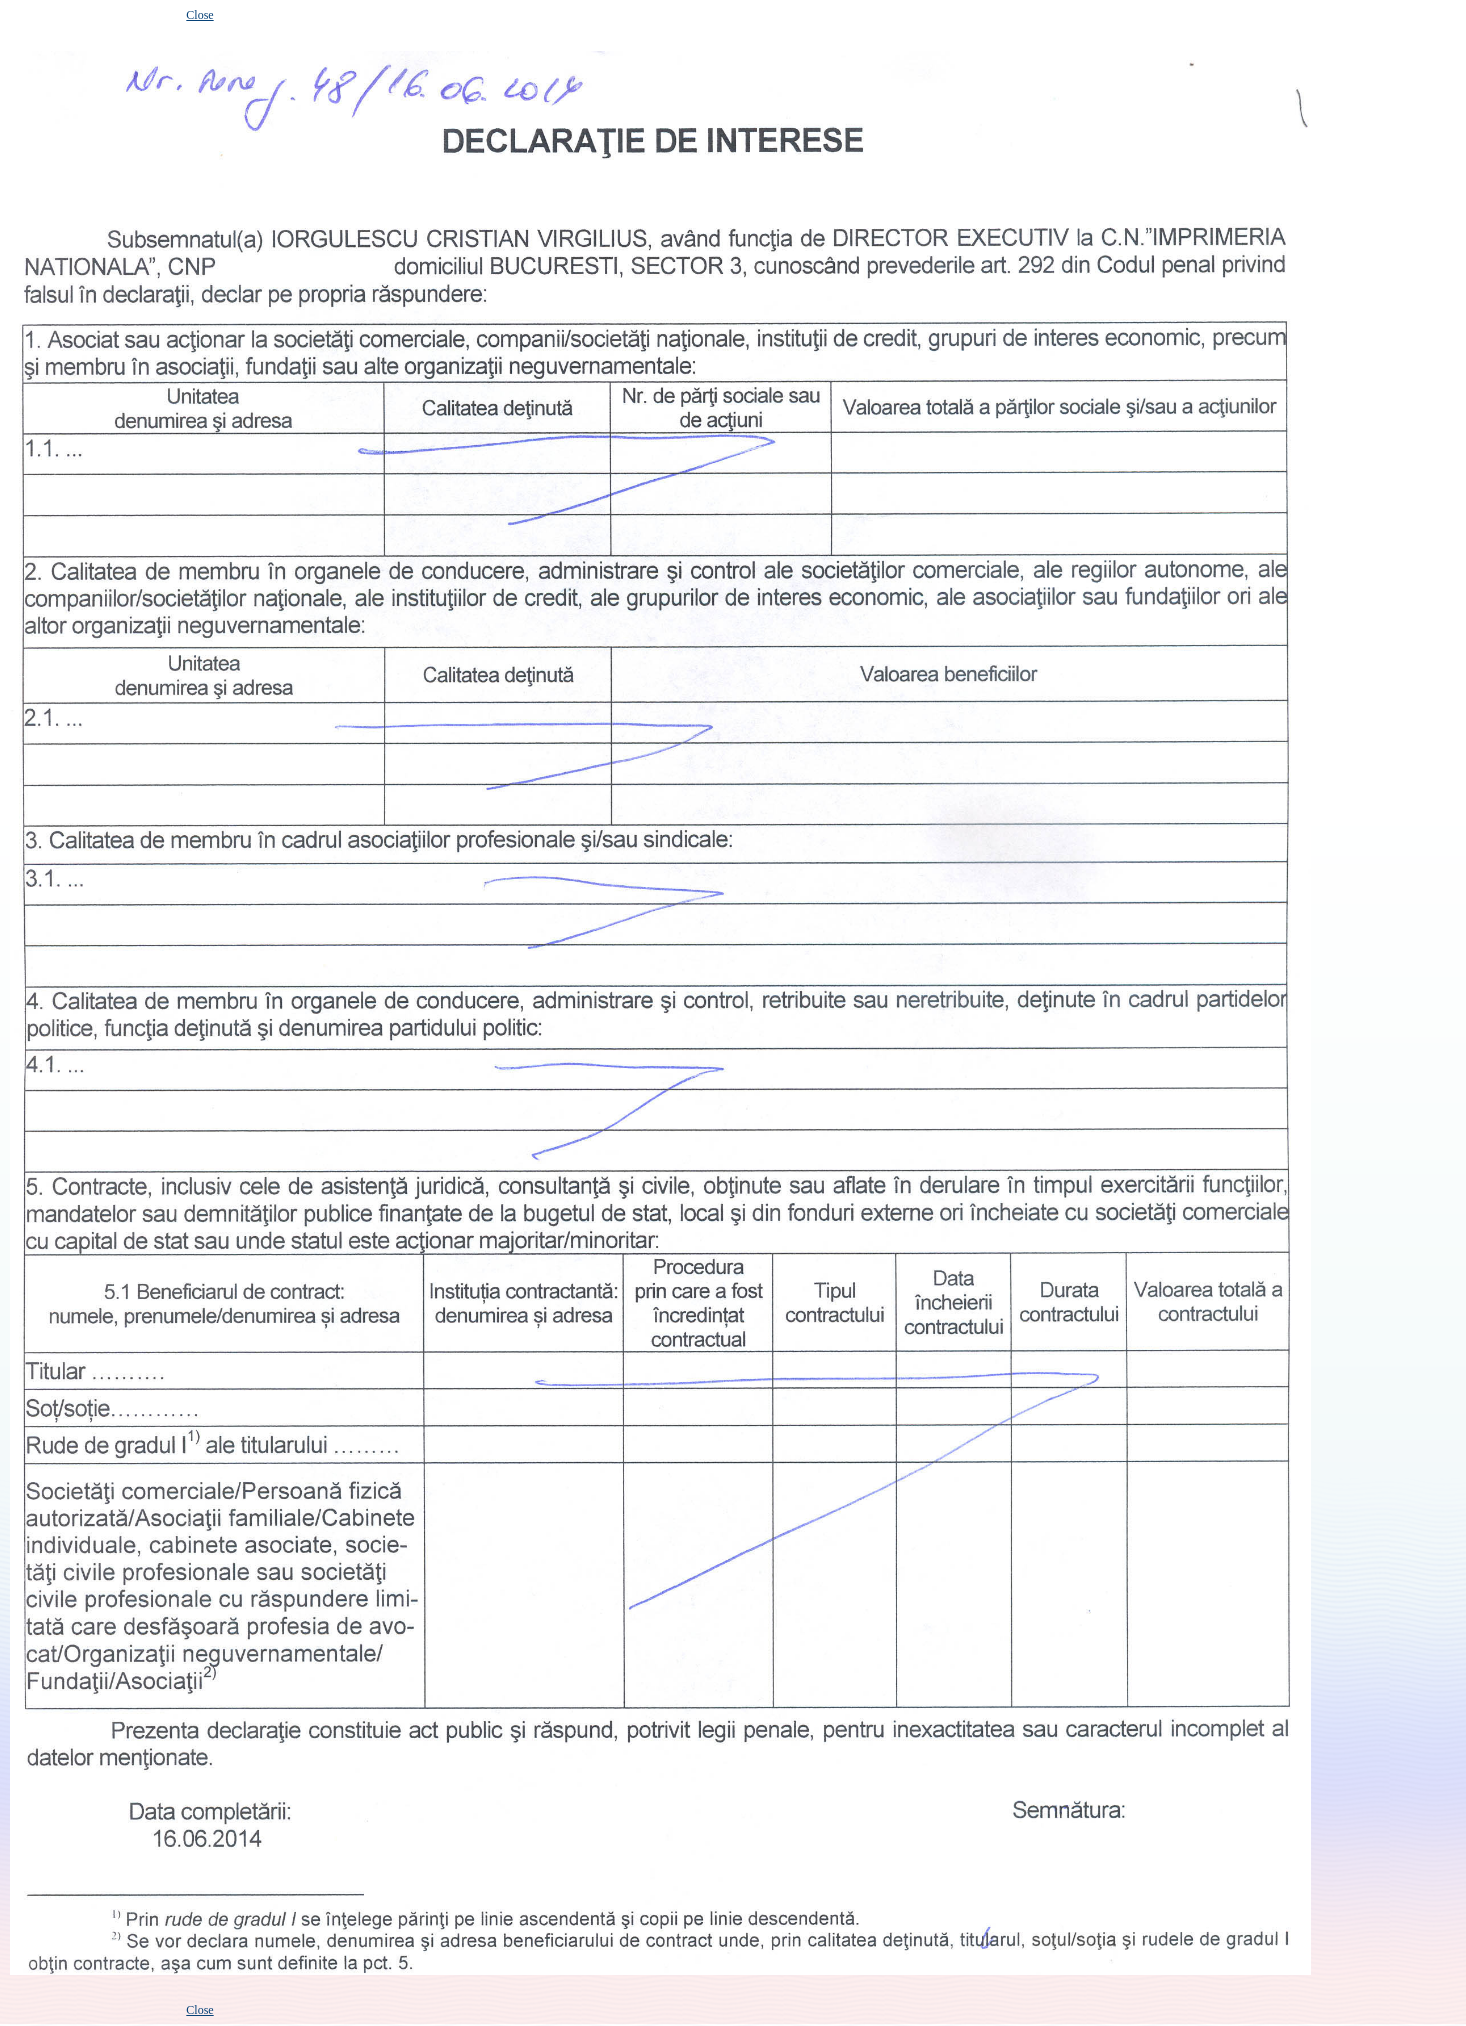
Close (199, 15)
